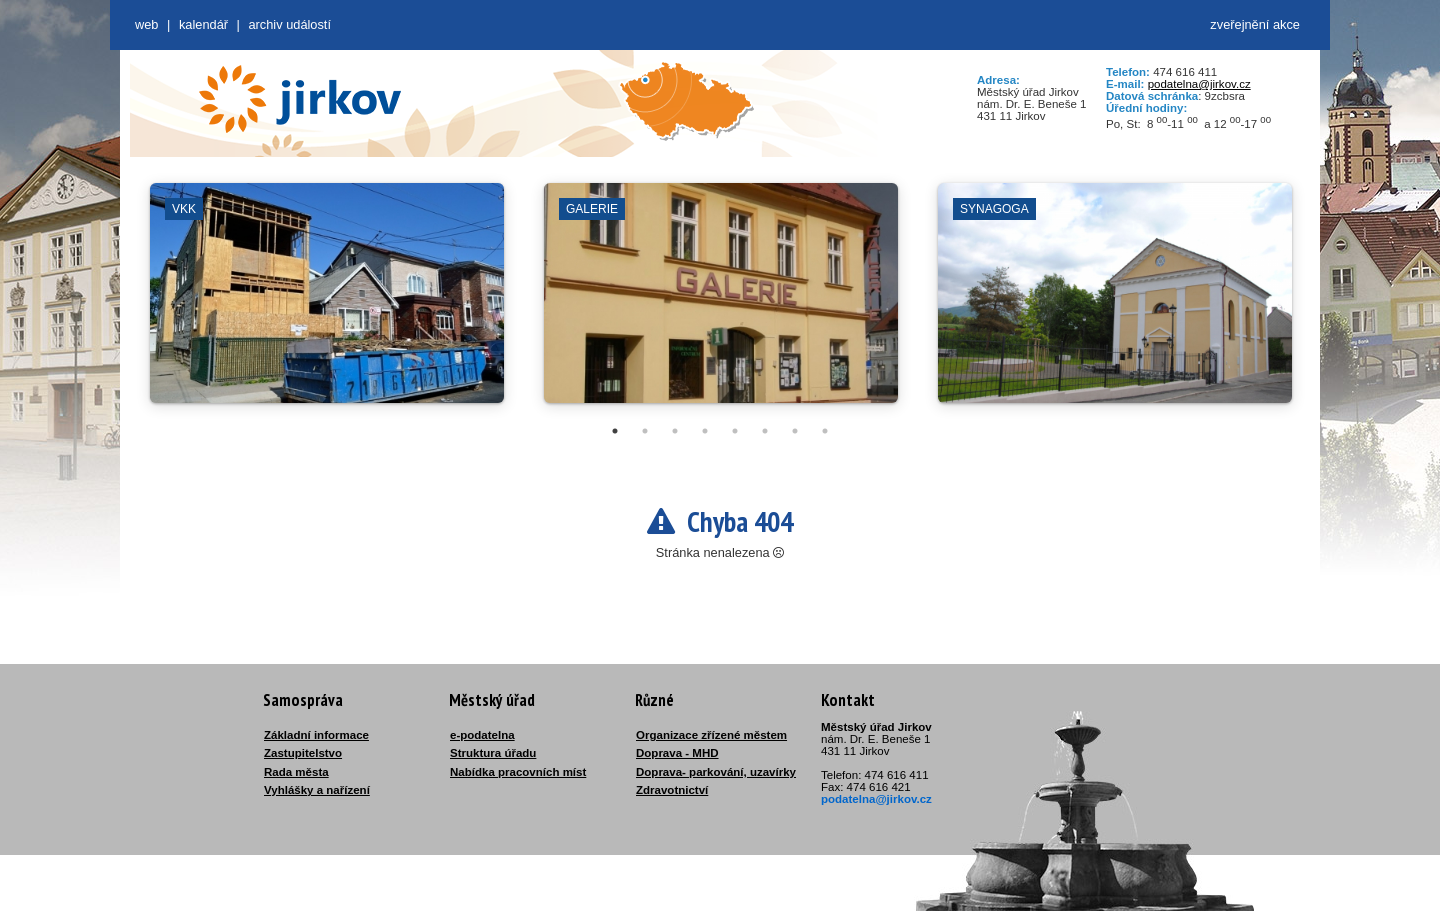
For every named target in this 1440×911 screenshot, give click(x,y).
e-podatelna (482, 735)
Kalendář (203, 24)
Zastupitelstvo (303, 753)
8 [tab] (825, 431)
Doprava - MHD (677, 753)
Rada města (296, 772)
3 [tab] (675, 431)
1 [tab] (615, 431)
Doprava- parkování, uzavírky (716, 772)
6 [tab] (765, 431)
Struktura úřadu (493, 753)
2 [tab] (645, 431)
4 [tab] (705, 431)
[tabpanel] (327, 303)
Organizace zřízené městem (711, 735)
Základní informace (316, 735)
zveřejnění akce (1255, 24)
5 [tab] (735, 431)
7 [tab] (795, 431)
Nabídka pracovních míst (518, 772)
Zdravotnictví (672, 790)
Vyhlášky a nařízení (317, 790)
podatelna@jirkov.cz (1199, 84)
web (146, 24)
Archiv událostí (289, 24)
